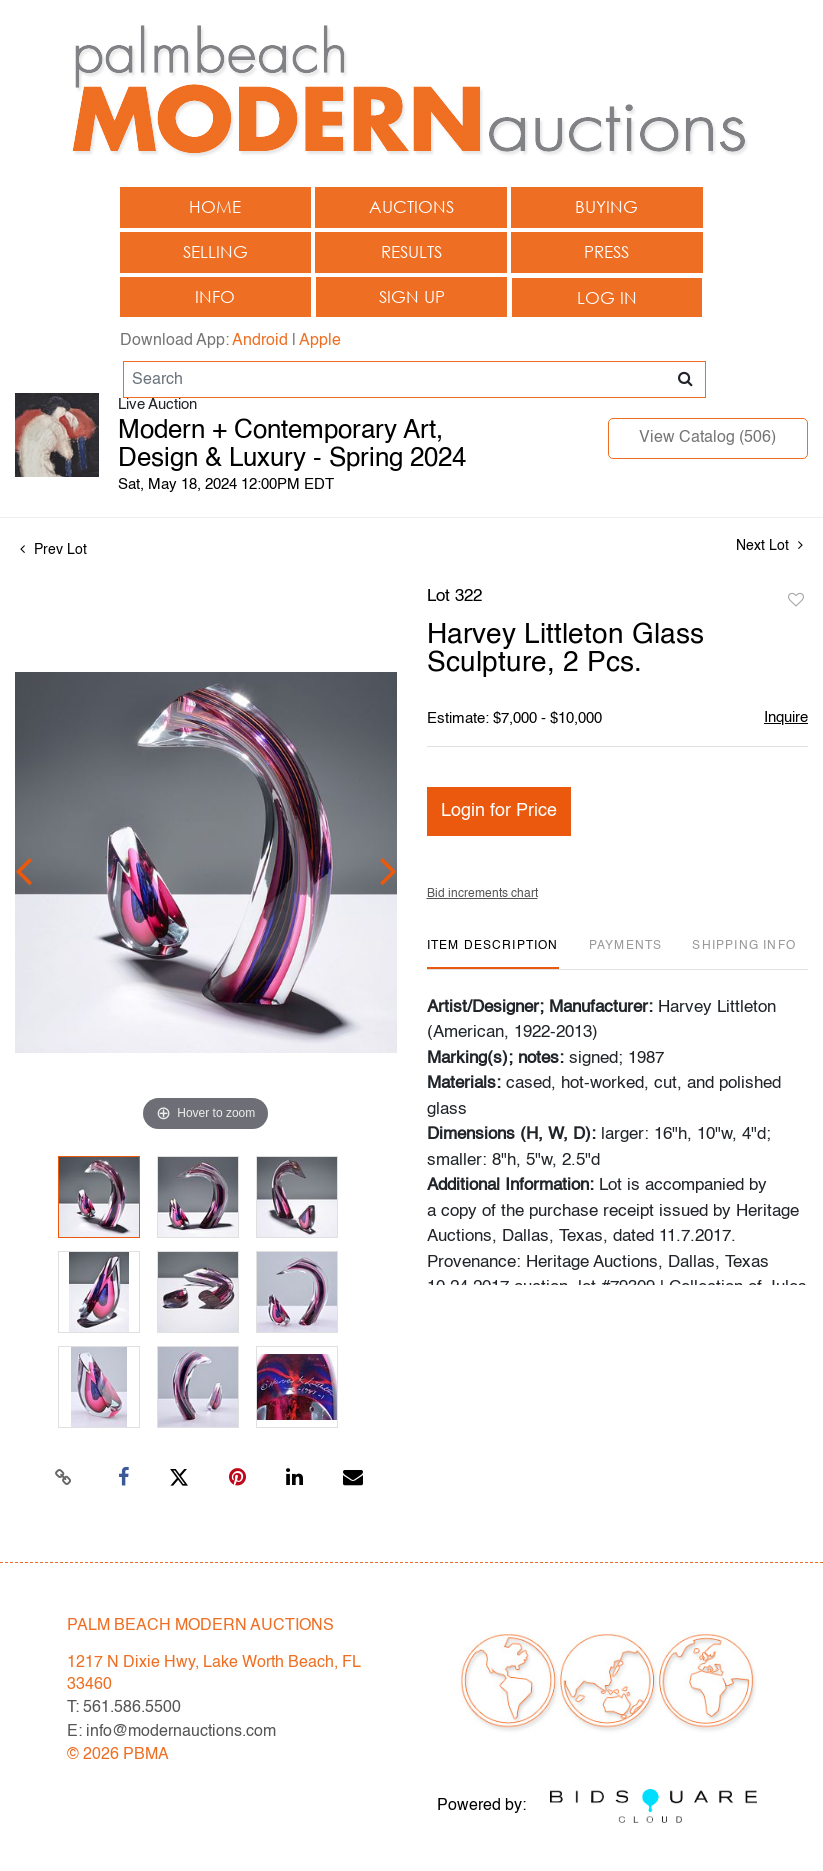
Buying (606, 206)
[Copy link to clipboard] (63, 1478)
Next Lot (769, 545)
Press (606, 251)
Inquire (786, 717)
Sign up (412, 296)
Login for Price (499, 811)
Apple (320, 341)
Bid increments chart (482, 894)
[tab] (493, 953)
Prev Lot (53, 550)
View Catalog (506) (707, 438)
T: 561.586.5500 (124, 1708)
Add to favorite (796, 601)
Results (411, 251)
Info (215, 296)
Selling (215, 251)
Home (215, 206)
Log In (607, 297)
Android (260, 341)
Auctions (411, 206)
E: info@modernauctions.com (171, 1732)
